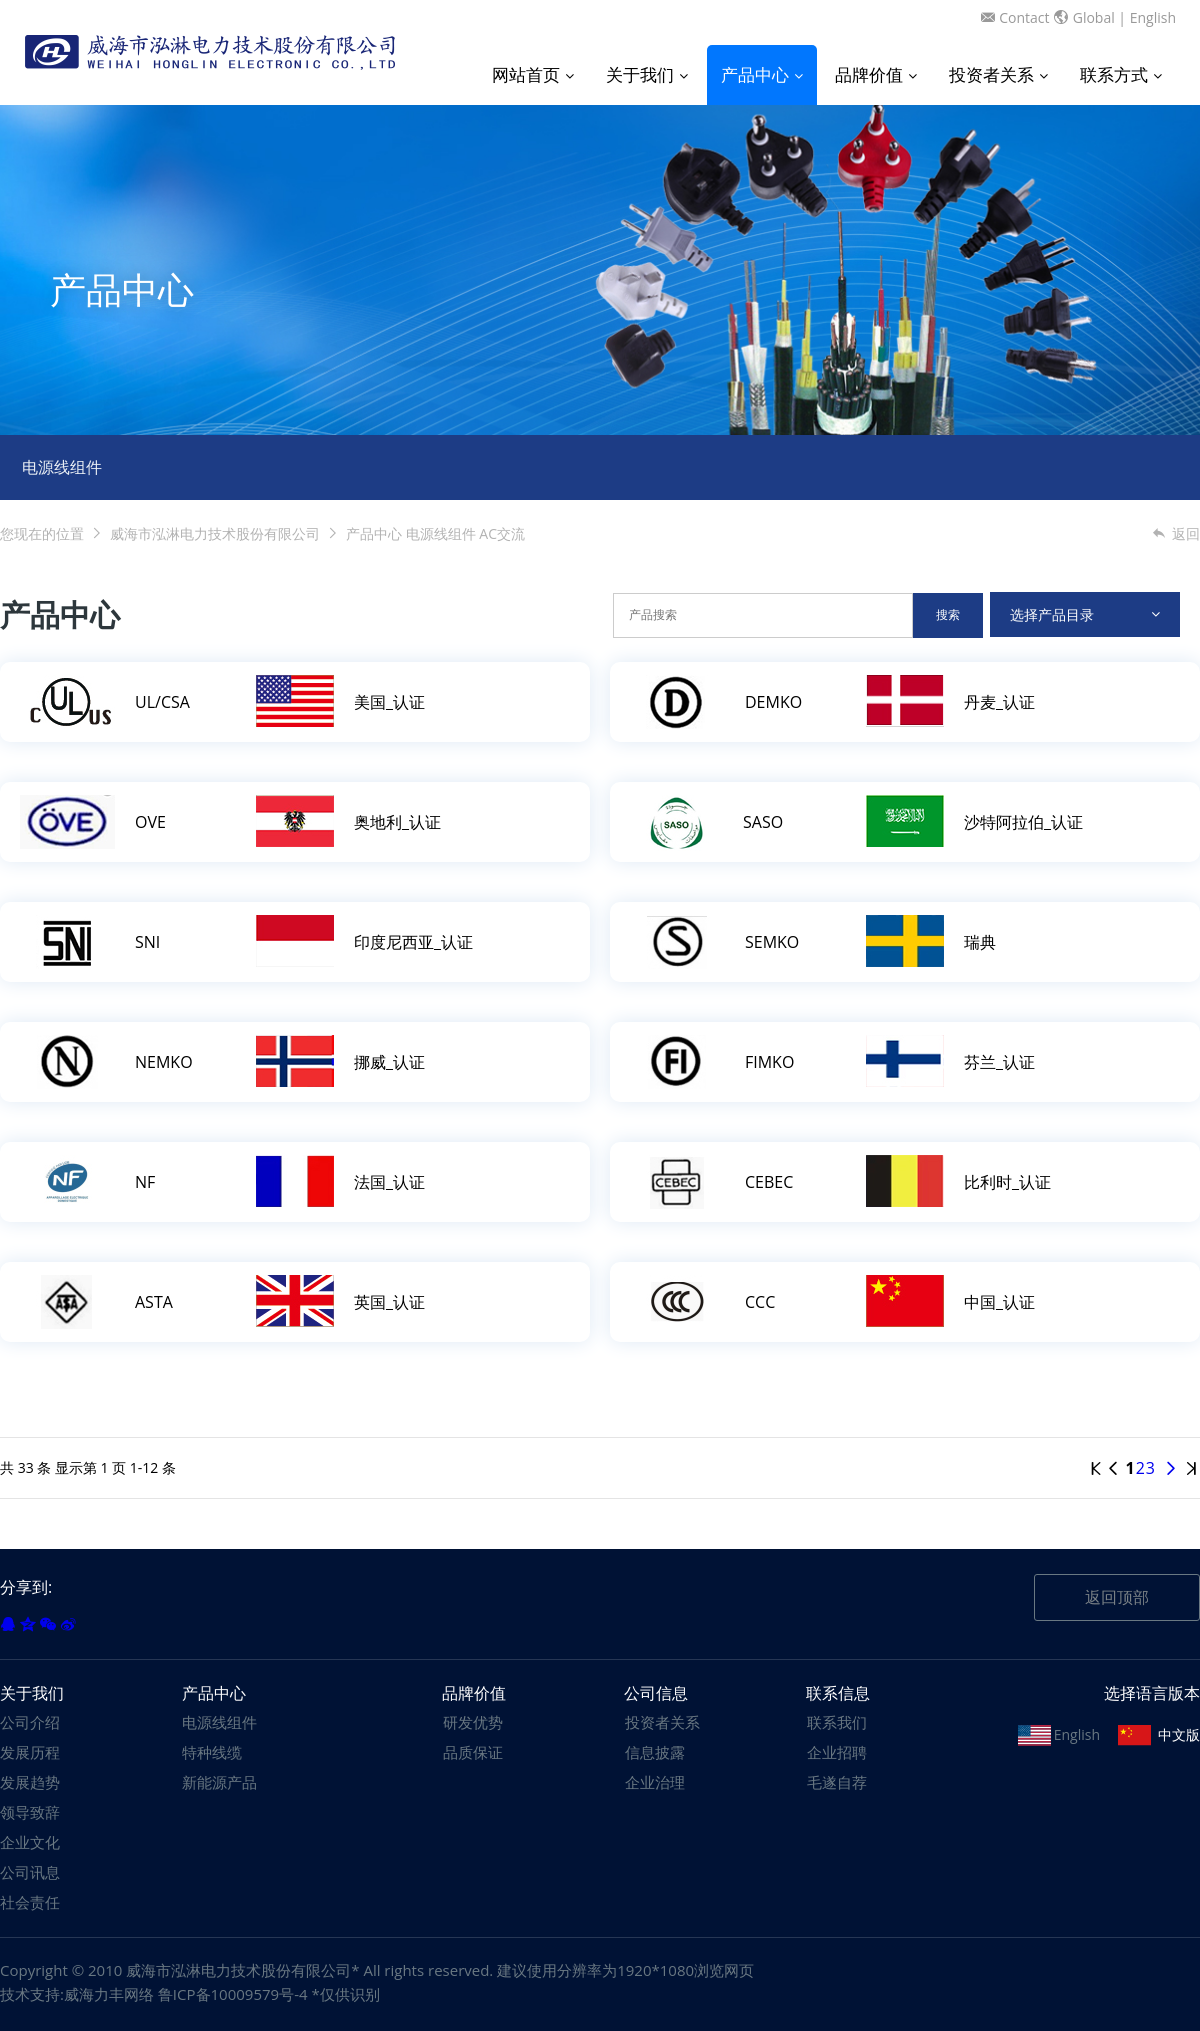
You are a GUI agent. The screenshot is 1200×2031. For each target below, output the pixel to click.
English (1153, 17)
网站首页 (533, 74)
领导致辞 (30, 1812)
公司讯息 (30, 1872)
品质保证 (473, 1752)
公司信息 (656, 1693)
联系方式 (1121, 74)
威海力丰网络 (109, 1994)
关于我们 (647, 74)
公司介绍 (30, 1722)
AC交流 (502, 533)
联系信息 (838, 1693)
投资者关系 (998, 74)
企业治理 (655, 1782)
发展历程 (30, 1752)
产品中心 (762, 74)
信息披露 (655, 1752)
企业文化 (30, 1842)
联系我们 (837, 1722)
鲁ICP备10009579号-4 (233, 1994)
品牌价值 (876, 74)
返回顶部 (1117, 1597)
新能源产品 (219, 1782)
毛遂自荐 (837, 1782)
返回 (1175, 533)
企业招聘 (837, 1752)
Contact (1024, 17)
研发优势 (473, 1722)
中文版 (1179, 1734)
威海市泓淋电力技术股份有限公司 (215, 533)
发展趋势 (30, 1782)
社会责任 (30, 1902)
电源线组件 (62, 467)
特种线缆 (212, 1752)
